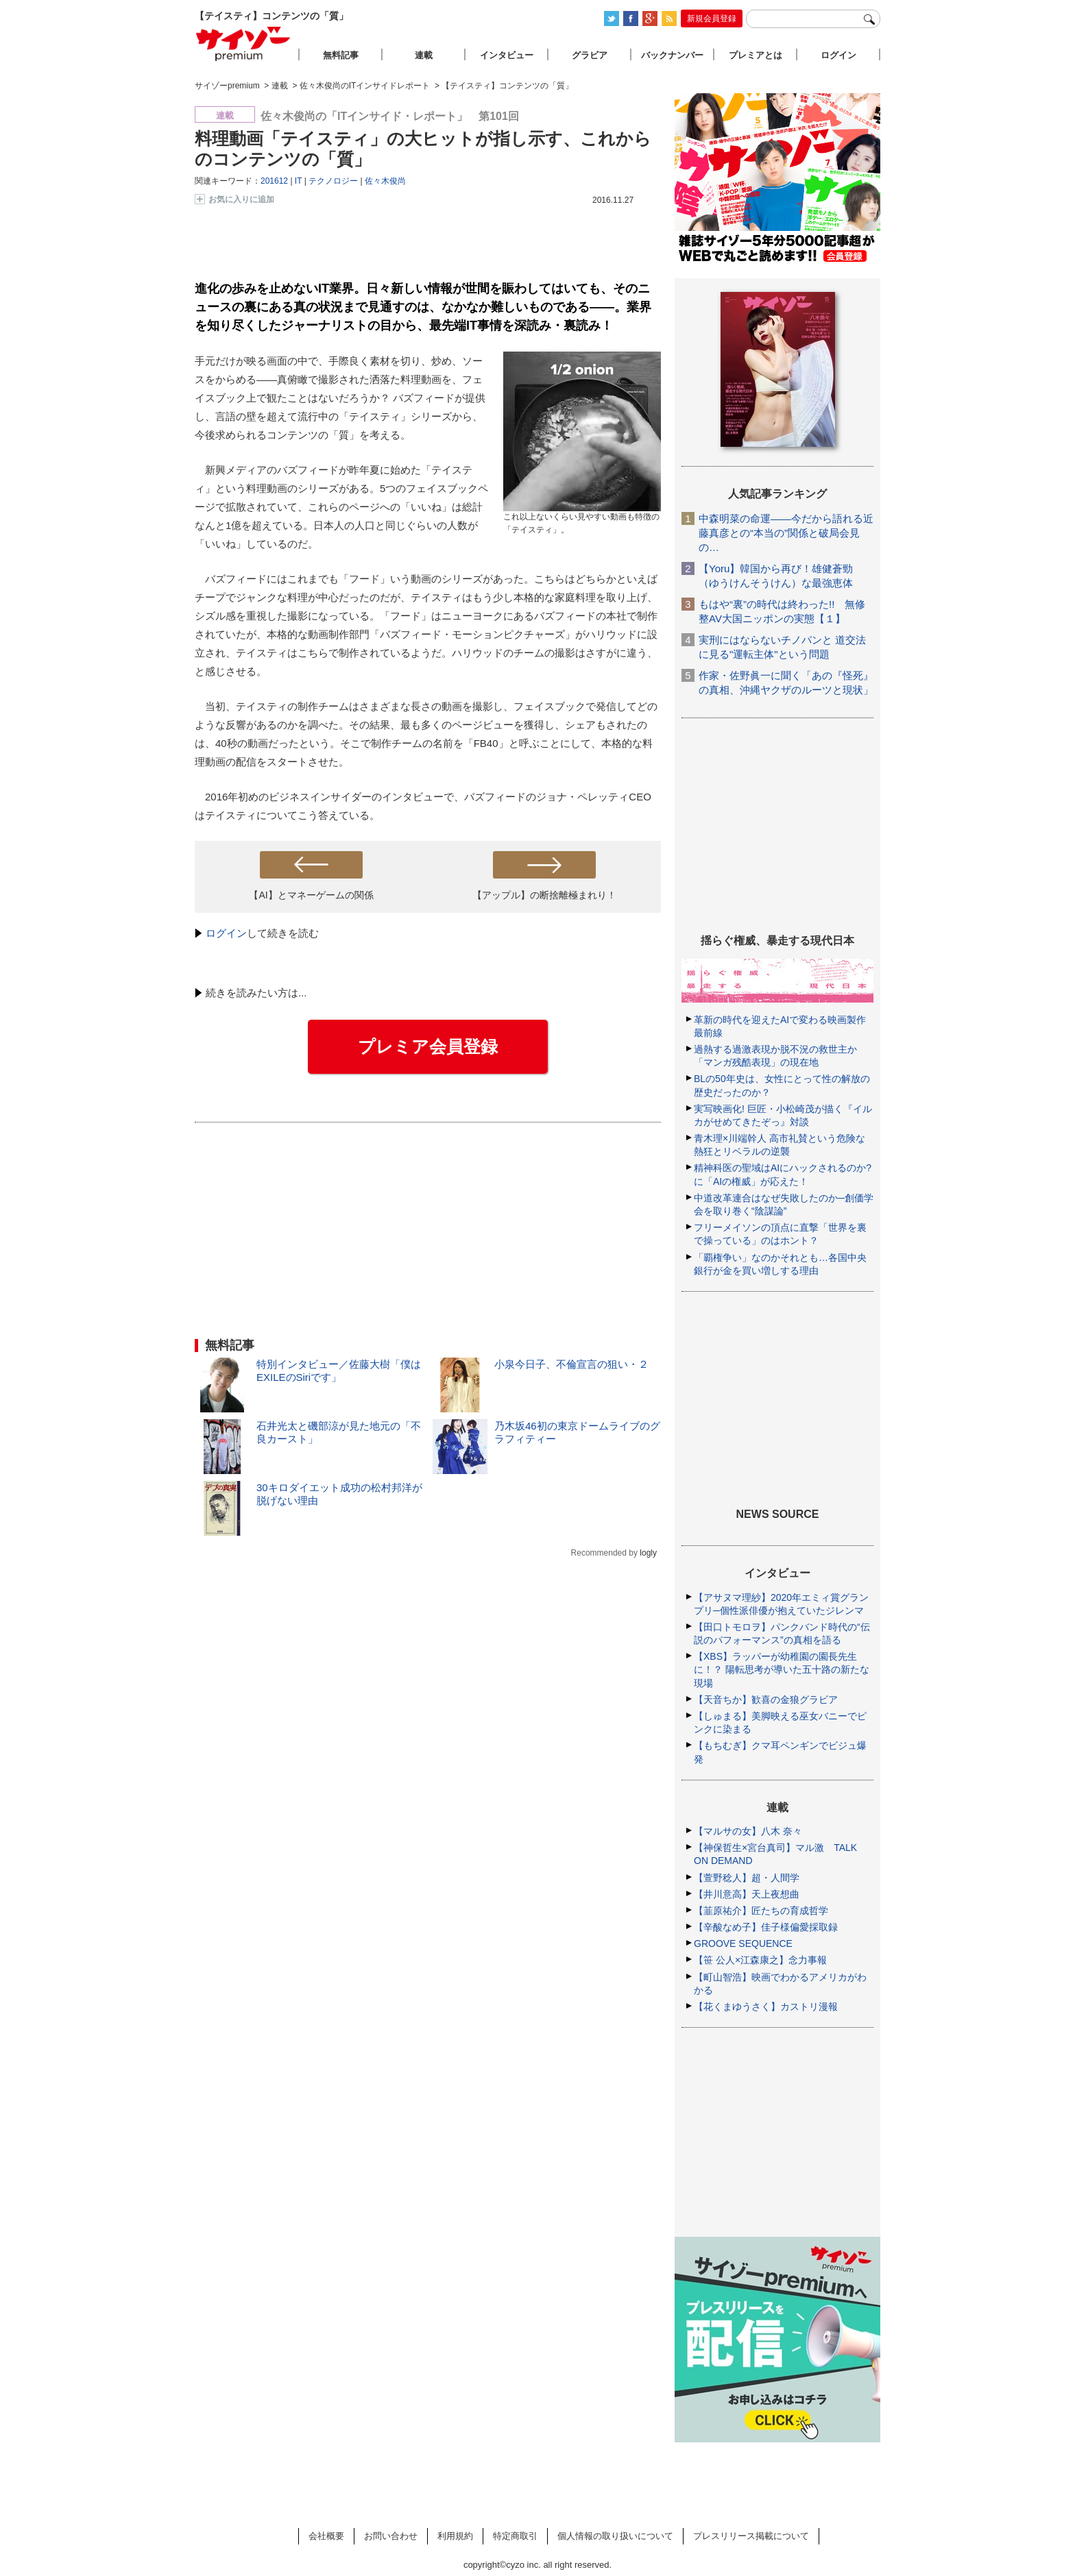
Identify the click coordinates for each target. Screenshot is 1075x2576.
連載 (424, 55)
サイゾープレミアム (243, 43)
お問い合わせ (391, 2536)
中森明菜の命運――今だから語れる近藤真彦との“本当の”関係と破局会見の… (786, 533)
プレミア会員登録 (428, 1046)
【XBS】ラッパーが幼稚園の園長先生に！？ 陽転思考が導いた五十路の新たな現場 (781, 1669)
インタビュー (506, 55)
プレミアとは (755, 55)
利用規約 (455, 2536)
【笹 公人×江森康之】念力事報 (760, 1959)
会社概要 (326, 2536)
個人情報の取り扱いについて (615, 2536)
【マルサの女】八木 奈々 (748, 1831)
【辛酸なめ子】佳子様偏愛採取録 (766, 1927)
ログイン (226, 933)
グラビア (589, 55)
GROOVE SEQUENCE (743, 1943)
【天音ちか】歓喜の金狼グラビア (766, 1699)
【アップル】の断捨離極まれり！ (544, 895)
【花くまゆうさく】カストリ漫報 (766, 2006)
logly (648, 1553)
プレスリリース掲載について (751, 2536)
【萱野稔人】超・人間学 (746, 1877)
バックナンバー (672, 55)
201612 (274, 181)
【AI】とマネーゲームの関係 (311, 895)
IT (298, 181)
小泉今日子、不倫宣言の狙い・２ (571, 1364)
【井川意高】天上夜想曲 (746, 1894)
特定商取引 (515, 2536)
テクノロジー (333, 181)
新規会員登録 (711, 18)
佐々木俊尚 (385, 181)
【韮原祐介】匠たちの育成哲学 (761, 1910)
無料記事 (341, 55)
